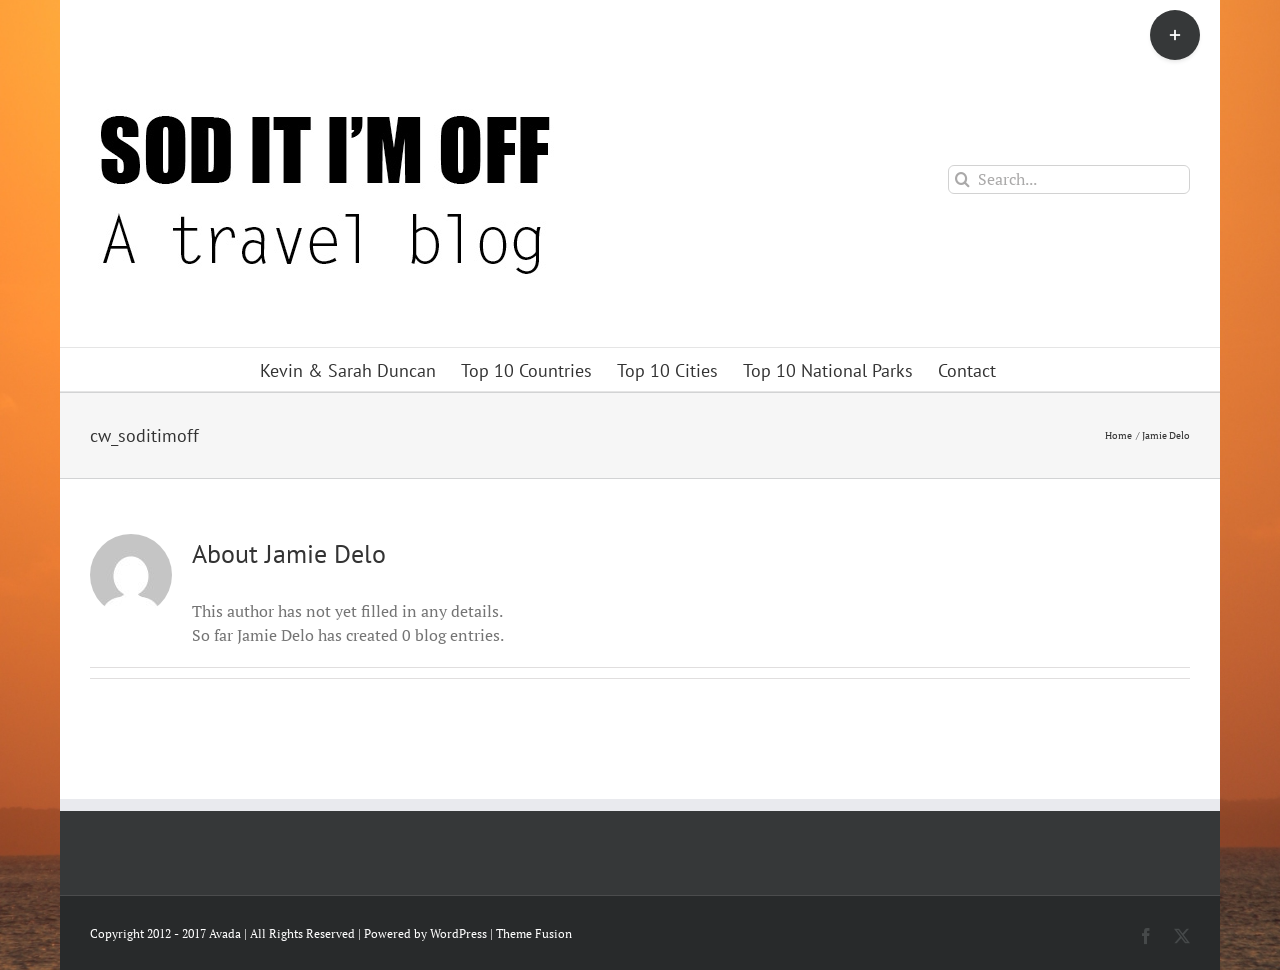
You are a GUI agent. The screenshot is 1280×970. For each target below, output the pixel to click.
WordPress (458, 933)
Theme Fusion (534, 933)
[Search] (962, 179)
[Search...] (1069, 179)
